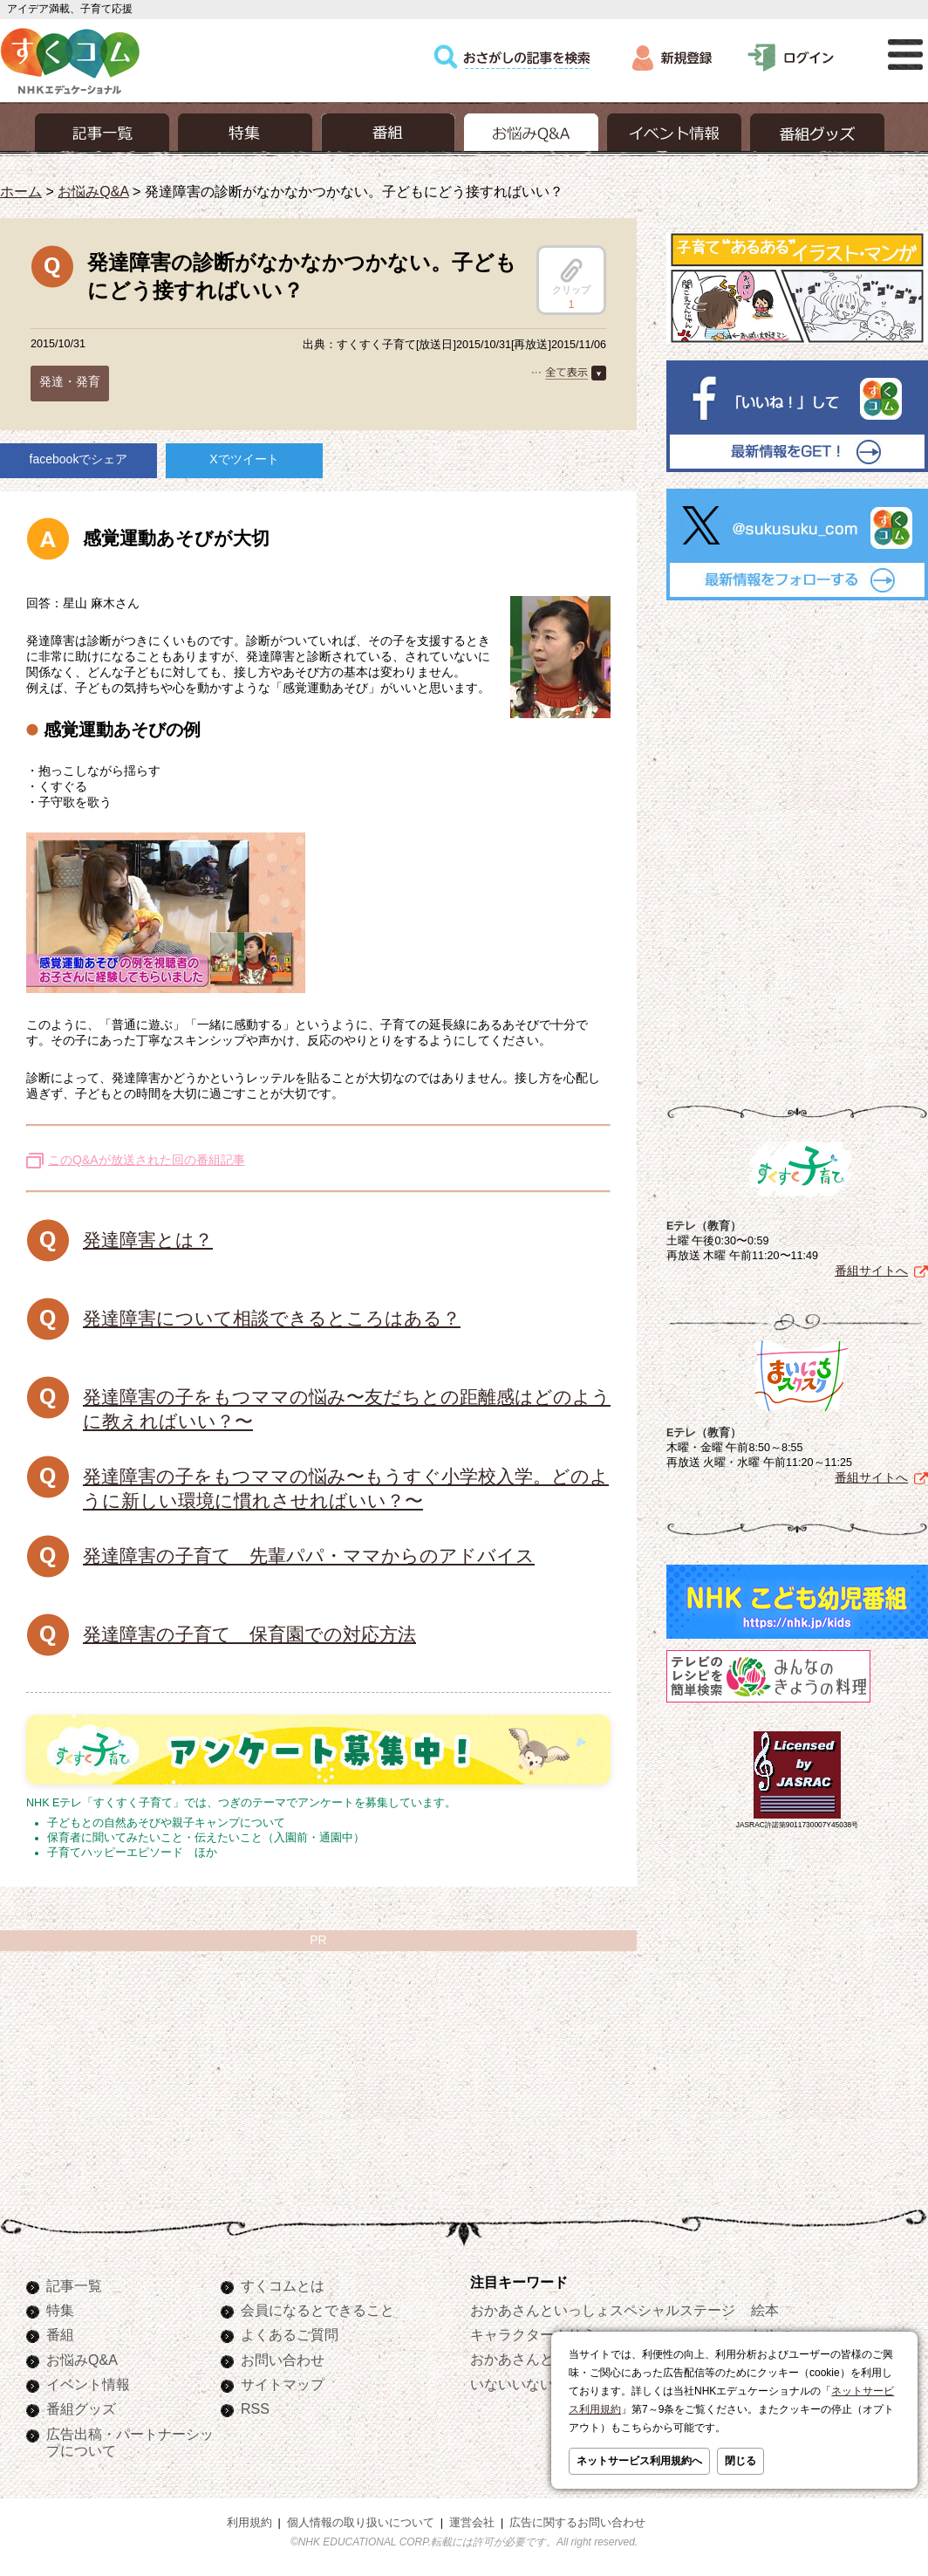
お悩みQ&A (93, 191)
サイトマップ (282, 2384)
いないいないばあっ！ (540, 2384)
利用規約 (249, 2523)
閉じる (740, 2461)
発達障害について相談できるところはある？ (272, 1318)
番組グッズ (81, 2408)
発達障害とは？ (148, 1240)
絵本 (765, 2310)
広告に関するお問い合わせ (577, 2523)
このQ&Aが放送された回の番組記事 (146, 1160)
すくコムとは (282, 2285)
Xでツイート (243, 459)
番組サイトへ (871, 1271)
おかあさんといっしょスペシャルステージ (602, 2310)
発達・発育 (69, 381)
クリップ (571, 276)
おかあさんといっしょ (540, 2359)
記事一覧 (74, 2285)
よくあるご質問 (289, 2334)
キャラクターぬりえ (533, 2334)
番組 (60, 2334)
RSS (255, 2408)
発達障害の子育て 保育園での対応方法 (249, 1634)
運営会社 (472, 2523)
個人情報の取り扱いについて (360, 2523)
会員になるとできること (317, 2310)
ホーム (21, 191)
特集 (60, 2310)
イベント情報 (88, 2384)
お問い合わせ (282, 2359)
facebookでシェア (79, 459)
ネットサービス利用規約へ (639, 2461)
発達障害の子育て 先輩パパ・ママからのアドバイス (309, 1555)
